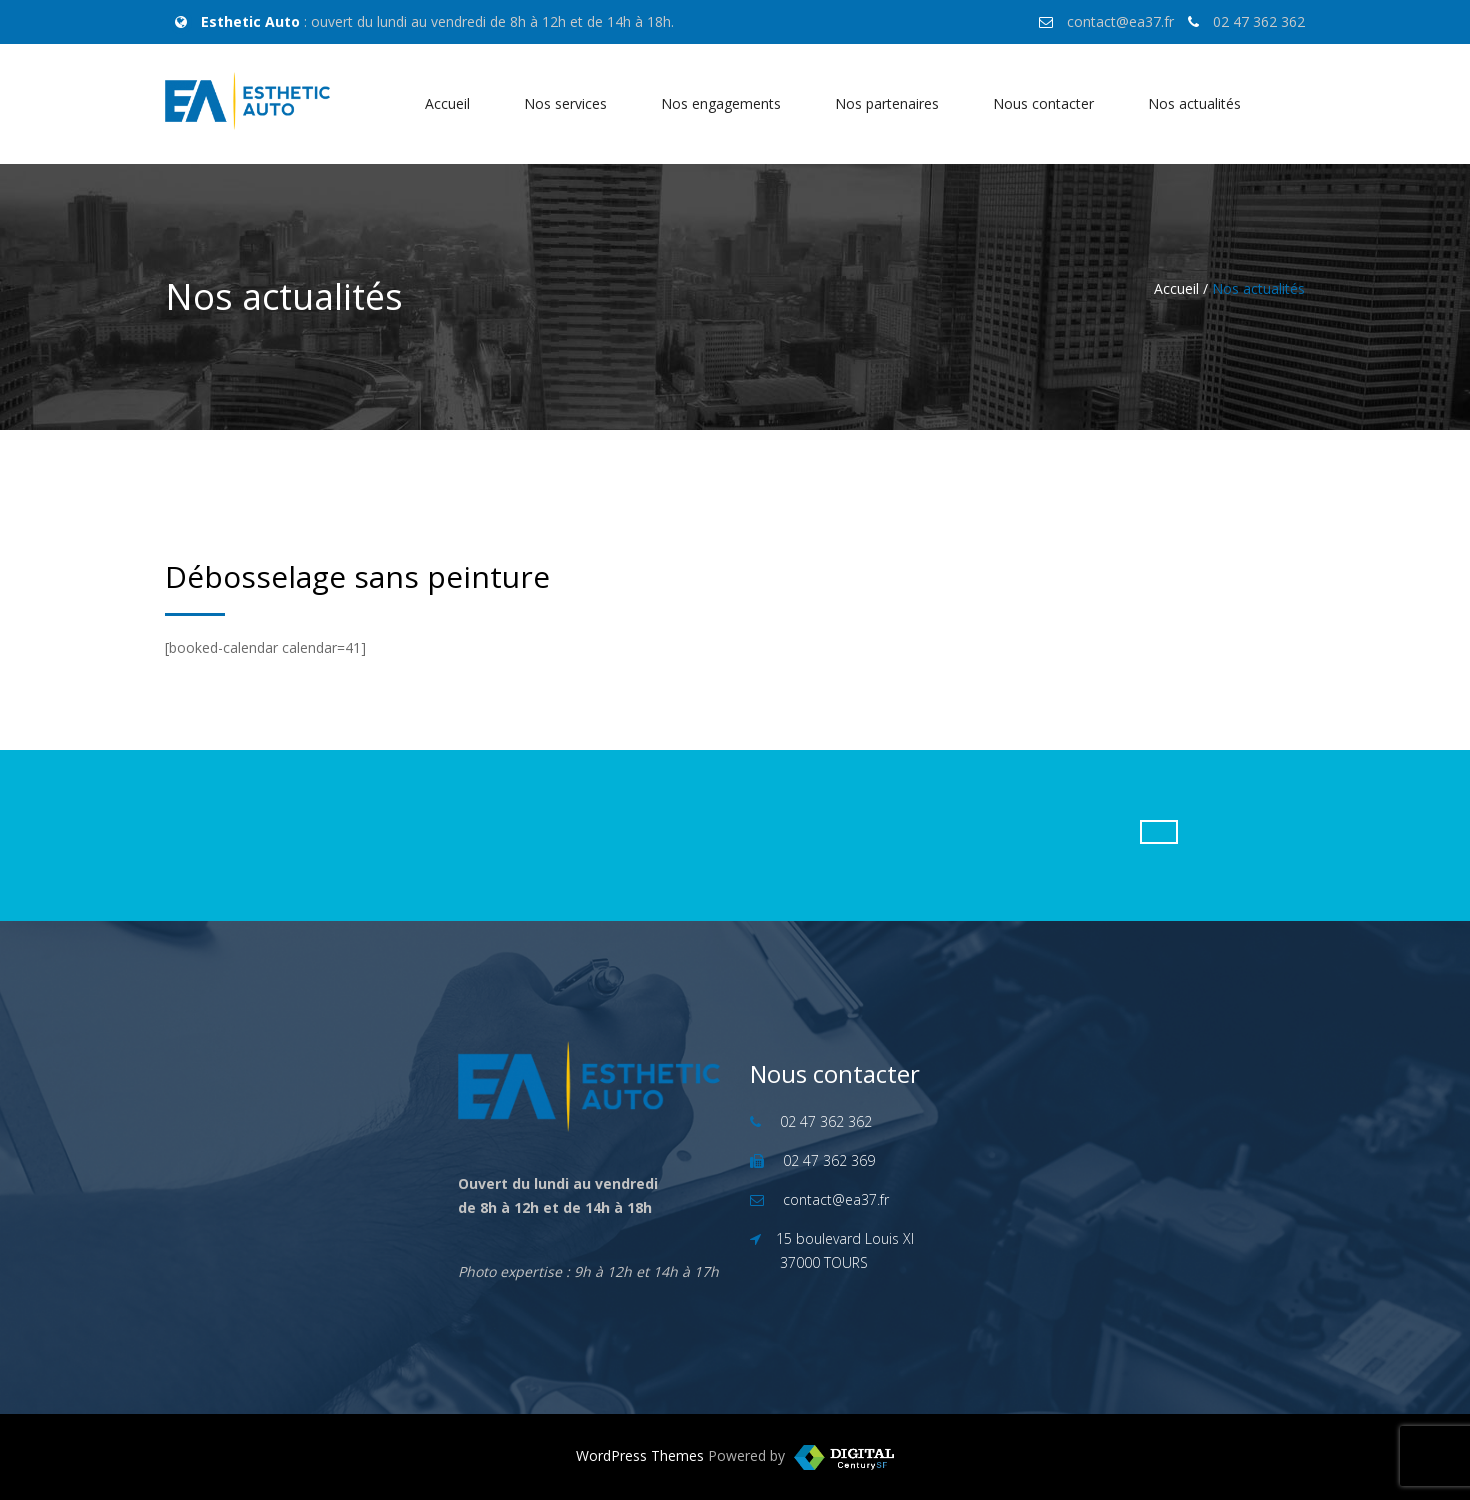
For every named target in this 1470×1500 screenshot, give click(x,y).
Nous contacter (1043, 103)
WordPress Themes (640, 1455)
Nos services (565, 103)
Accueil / (1181, 288)
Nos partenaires (887, 103)
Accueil (447, 103)
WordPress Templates (844, 1457)
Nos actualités (1194, 103)
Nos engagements (721, 103)
